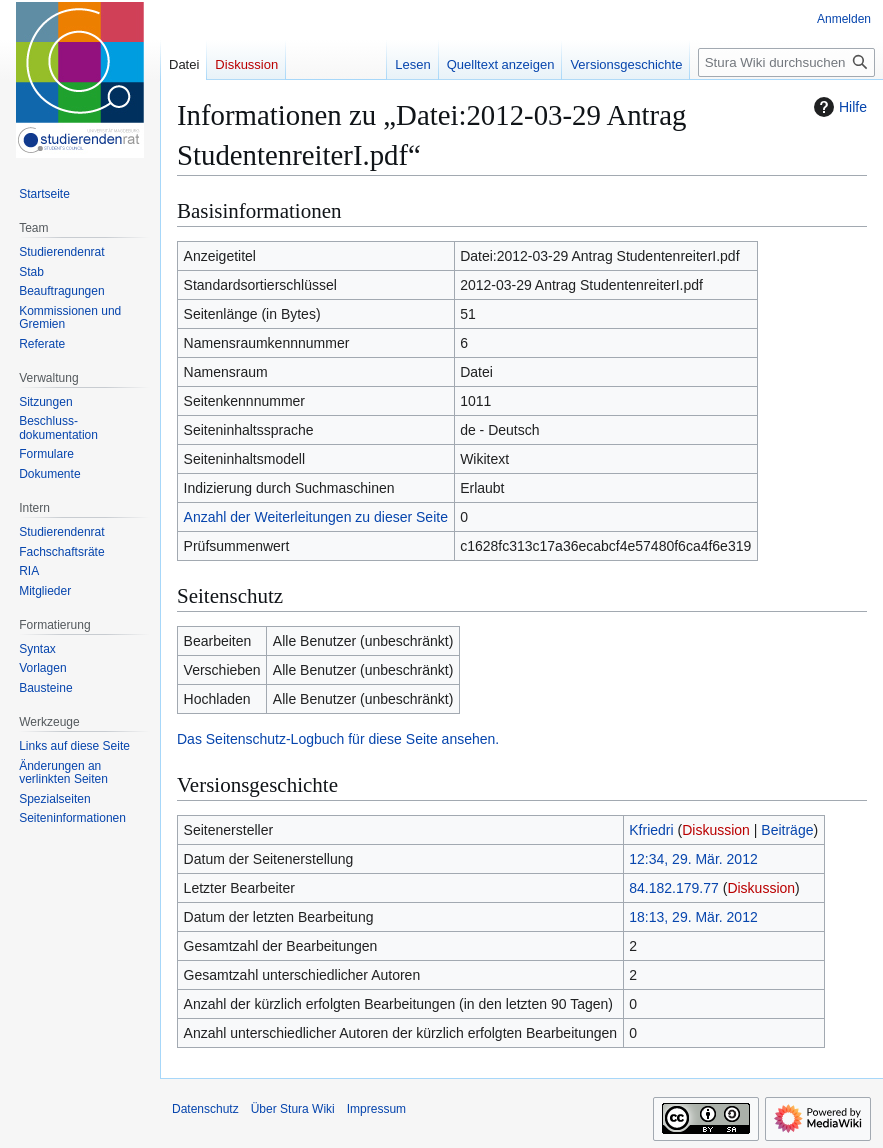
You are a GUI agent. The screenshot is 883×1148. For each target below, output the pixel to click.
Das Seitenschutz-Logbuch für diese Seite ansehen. (338, 739)
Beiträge (787, 830)
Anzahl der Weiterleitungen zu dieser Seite (316, 517)
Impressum (376, 1109)
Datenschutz (205, 1109)
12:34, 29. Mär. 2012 (693, 859)
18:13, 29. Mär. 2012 (693, 917)
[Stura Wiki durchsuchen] (786, 62)
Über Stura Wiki (293, 1109)
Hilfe (838, 107)
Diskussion (716, 830)
